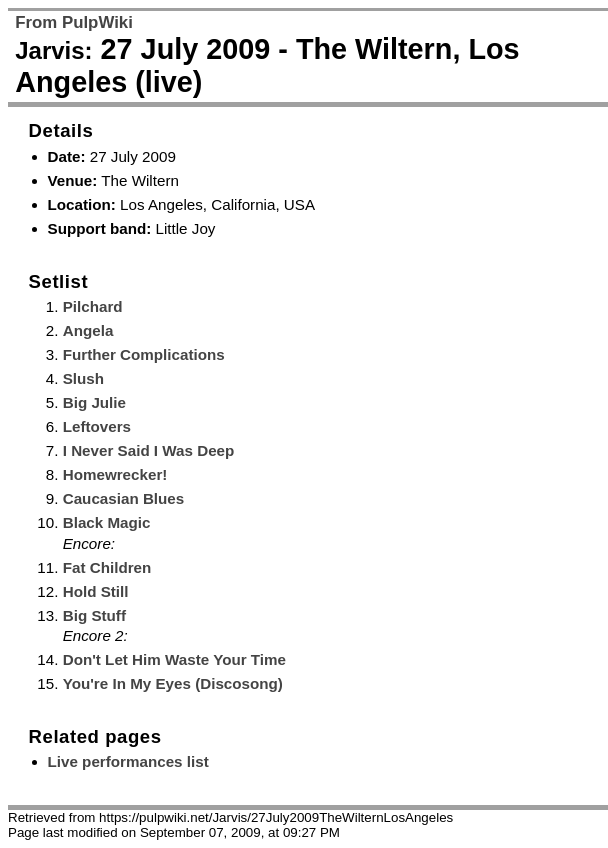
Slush (83, 378)
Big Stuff (94, 615)
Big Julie (94, 402)
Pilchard (93, 306)
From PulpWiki (74, 22)
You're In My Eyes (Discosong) (173, 683)
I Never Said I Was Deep (149, 450)
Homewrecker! (115, 474)
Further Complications (144, 354)
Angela (88, 330)
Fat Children (107, 567)
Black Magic (107, 522)
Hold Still (96, 591)
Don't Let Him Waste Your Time (174, 659)
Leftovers (97, 426)
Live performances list (128, 761)
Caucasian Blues (124, 498)
